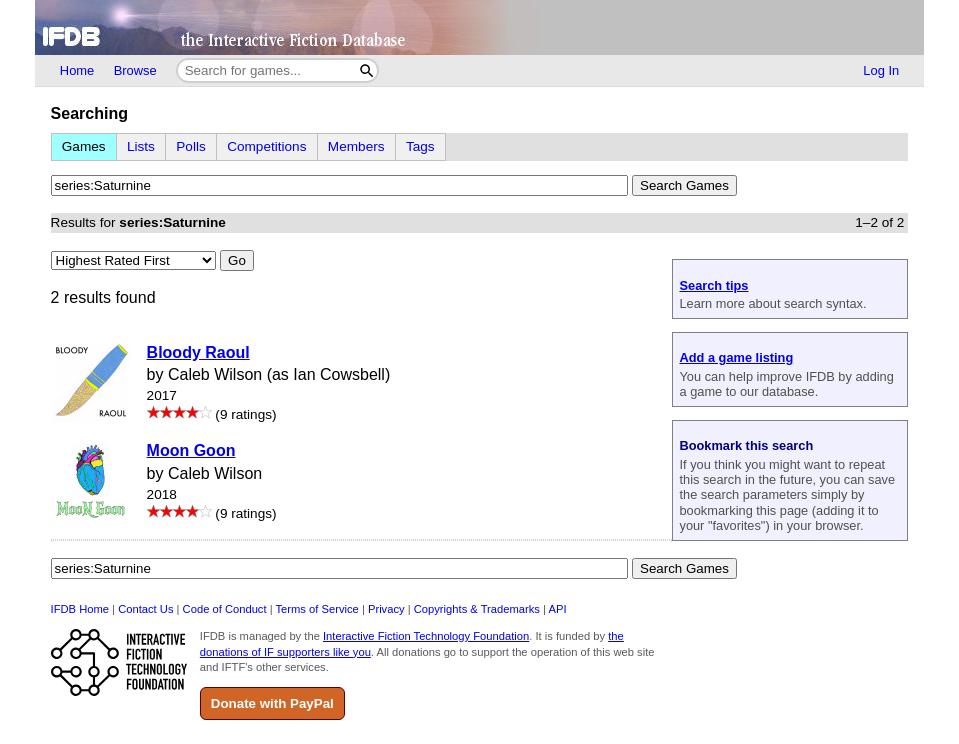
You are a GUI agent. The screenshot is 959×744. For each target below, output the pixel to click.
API (557, 609)
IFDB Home (80, 609)
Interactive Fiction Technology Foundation (426, 636)
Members (356, 146)
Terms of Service (317, 609)
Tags (420, 146)
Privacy (386, 609)
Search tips (713, 285)
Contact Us (145, 609)
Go (237, 260)
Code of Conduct (225, 609)
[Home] (479, 27)
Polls (190, 146)
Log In (881, 70)
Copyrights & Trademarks (477, 609)
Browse (135, 70)
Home (77, 70)
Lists (141, 146)
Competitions (266, 146)
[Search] (367, 70)
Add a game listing (736, 357)
